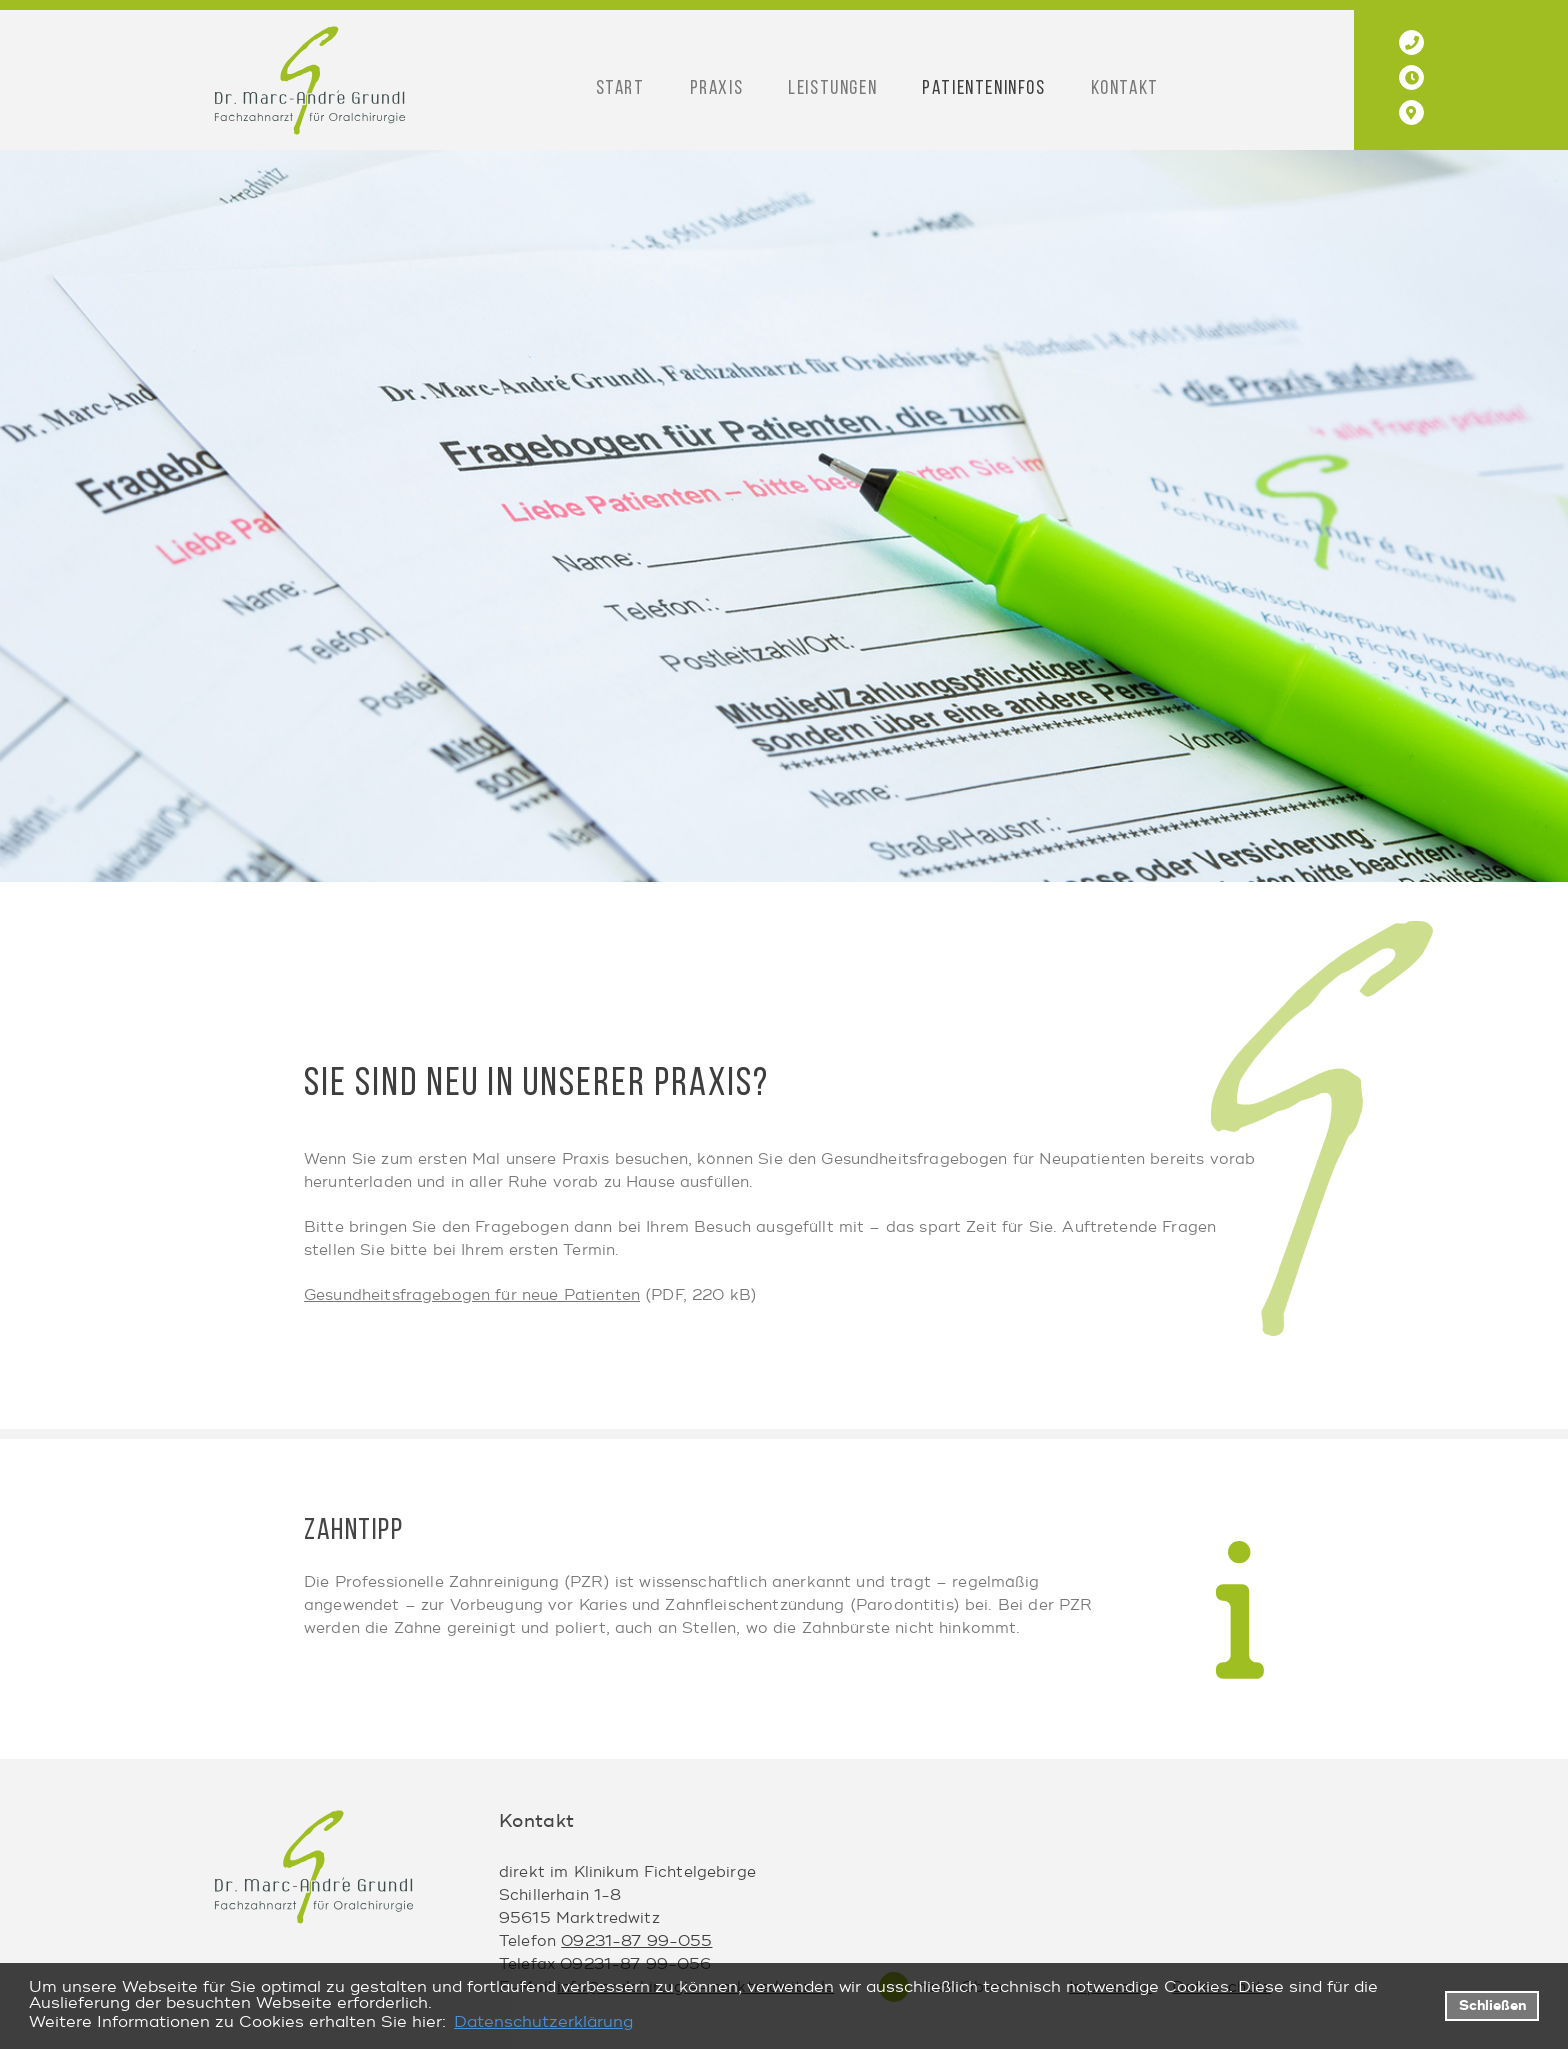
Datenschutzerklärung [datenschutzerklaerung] (543, 2022)
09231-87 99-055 (636, 1941)
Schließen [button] (1492, 2005)
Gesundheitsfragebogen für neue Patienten (472, 1295)
